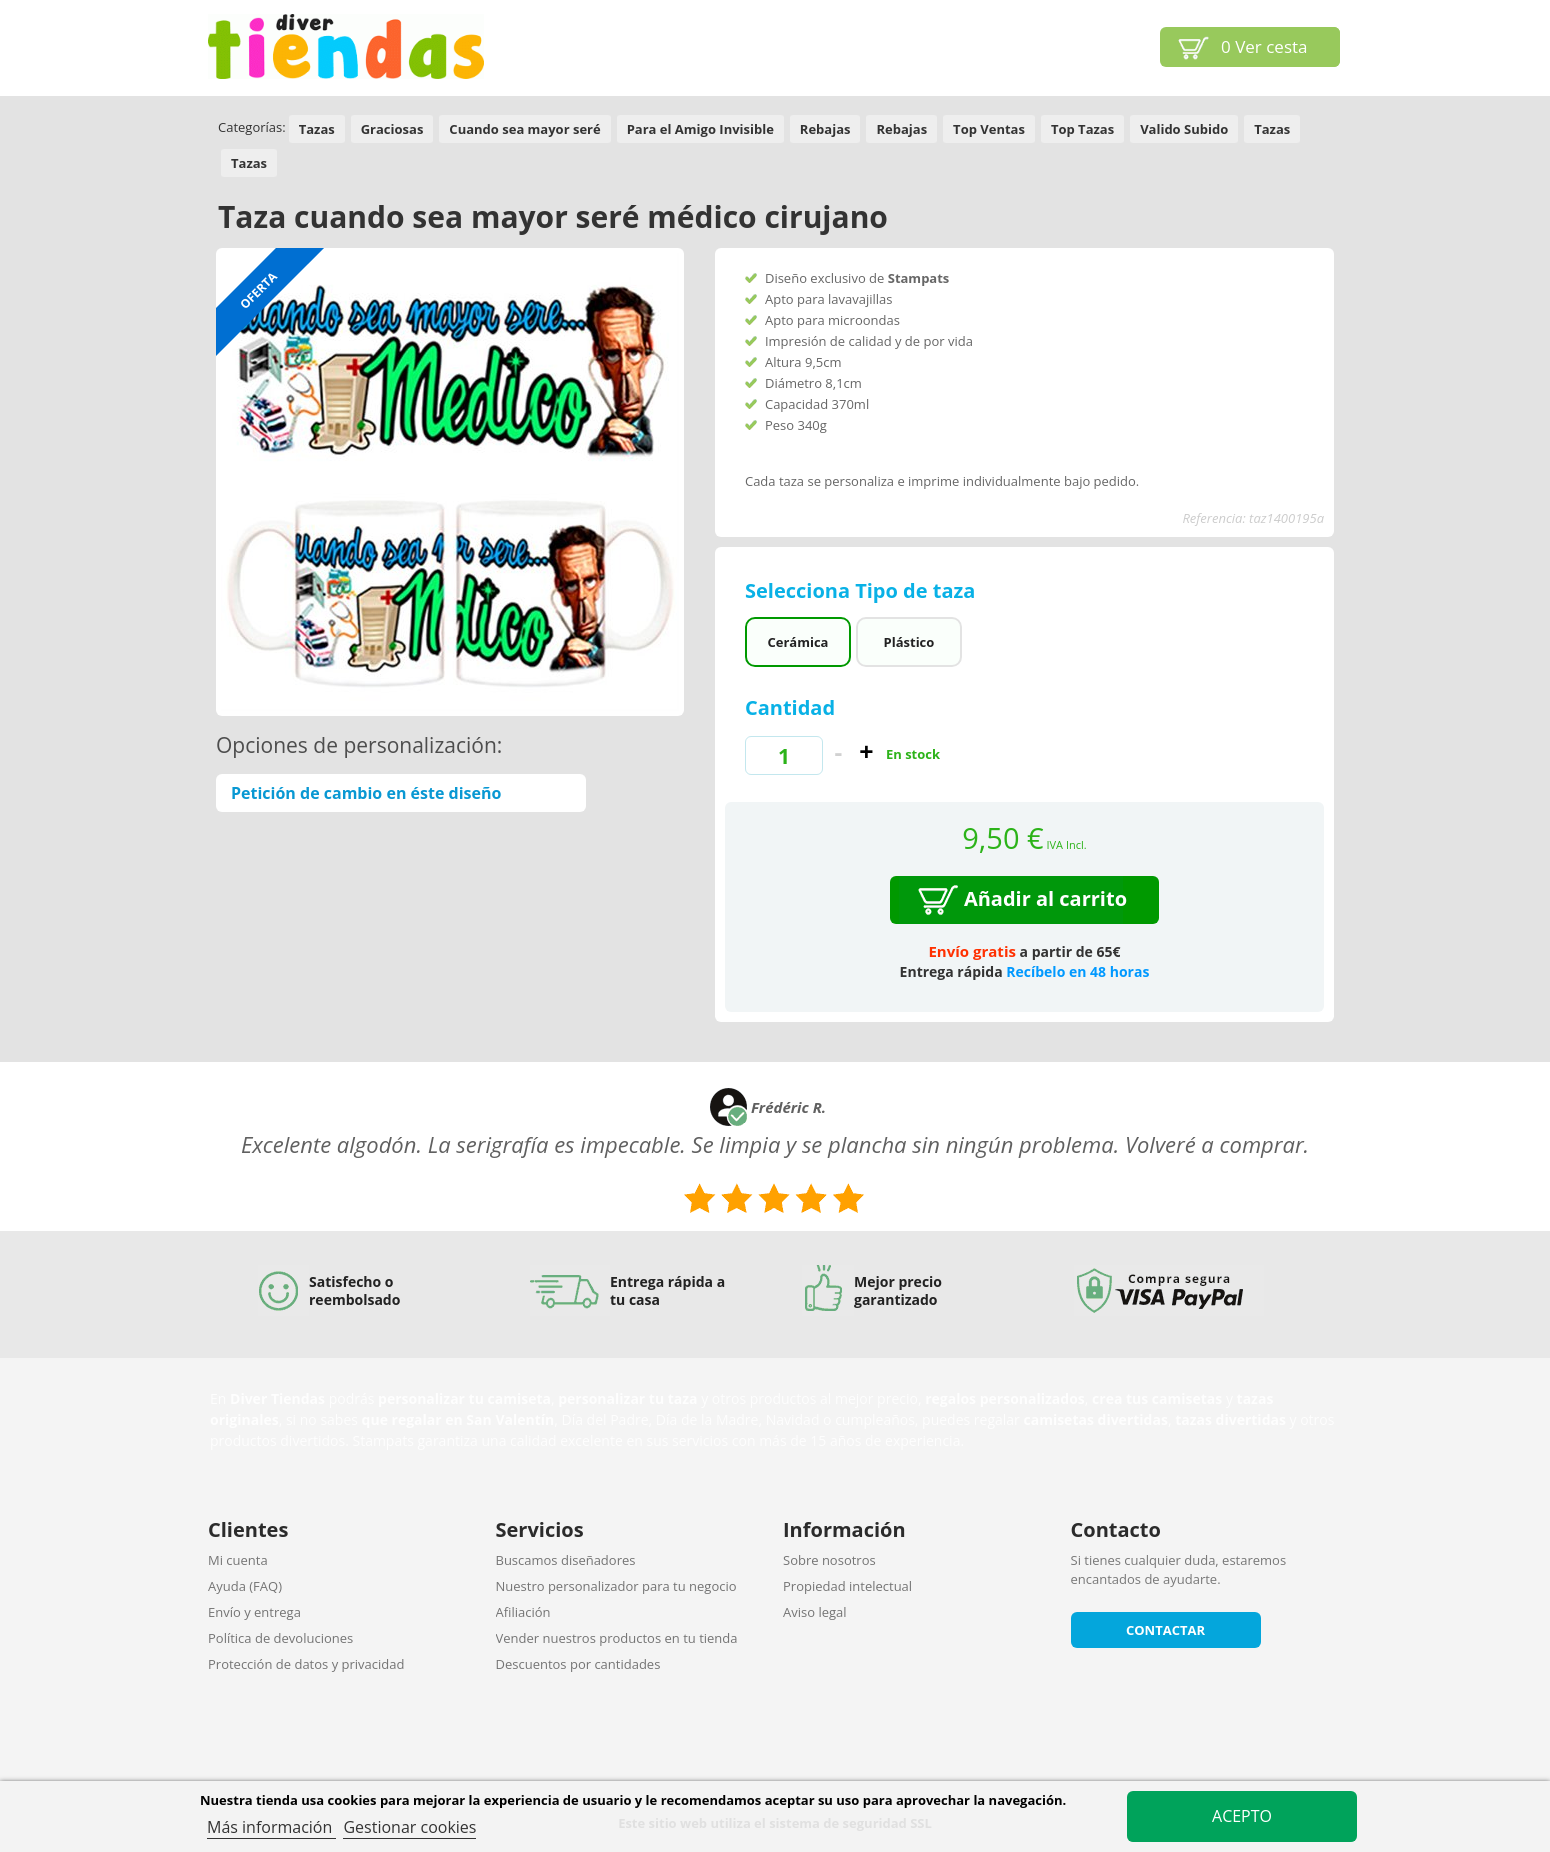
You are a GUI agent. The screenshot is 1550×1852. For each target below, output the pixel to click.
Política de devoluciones (280, 1638)
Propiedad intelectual (847, 1586)
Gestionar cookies (409, 1827)
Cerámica (797, 642)
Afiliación (523, 1612)
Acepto (1242, 1816)
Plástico (909, 642)
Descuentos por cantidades (578, 1664)
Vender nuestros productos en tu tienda (617, 1638)
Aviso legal (815, 1612)
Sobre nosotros (829, 1560)
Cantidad (790, 707)
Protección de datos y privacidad (306, 1664)
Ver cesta (1264, 46)
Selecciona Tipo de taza (863, 590)
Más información (271, 1827)
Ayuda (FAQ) (245, 1586)
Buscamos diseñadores (566, 1560)
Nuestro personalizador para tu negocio (616, 1586)
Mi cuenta (238, 1560)
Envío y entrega (254, 1612)
